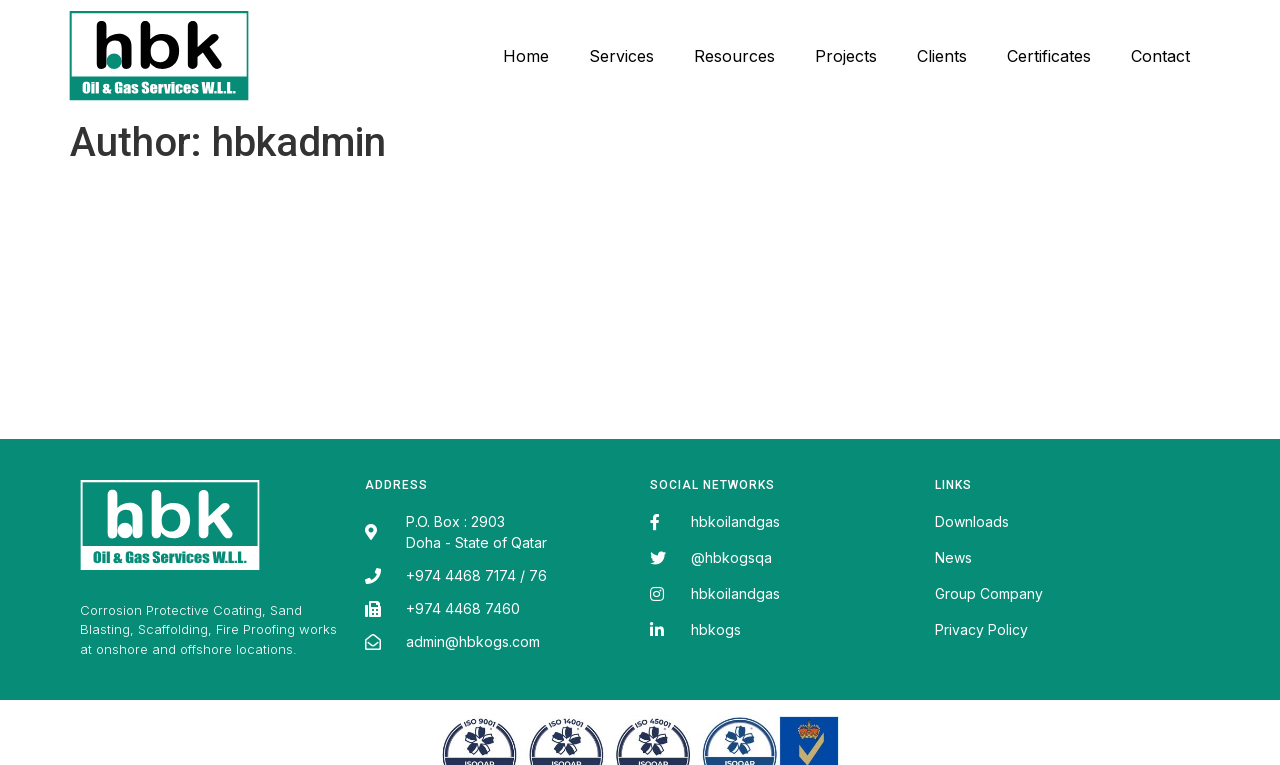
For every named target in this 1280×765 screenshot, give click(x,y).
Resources (734, 56)
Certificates (1049, 56)
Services (621, 56)
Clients (942, 56)
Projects (846, 56)
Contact (1160, 56)
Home (526, 56)
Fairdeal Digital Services (165, 651)
